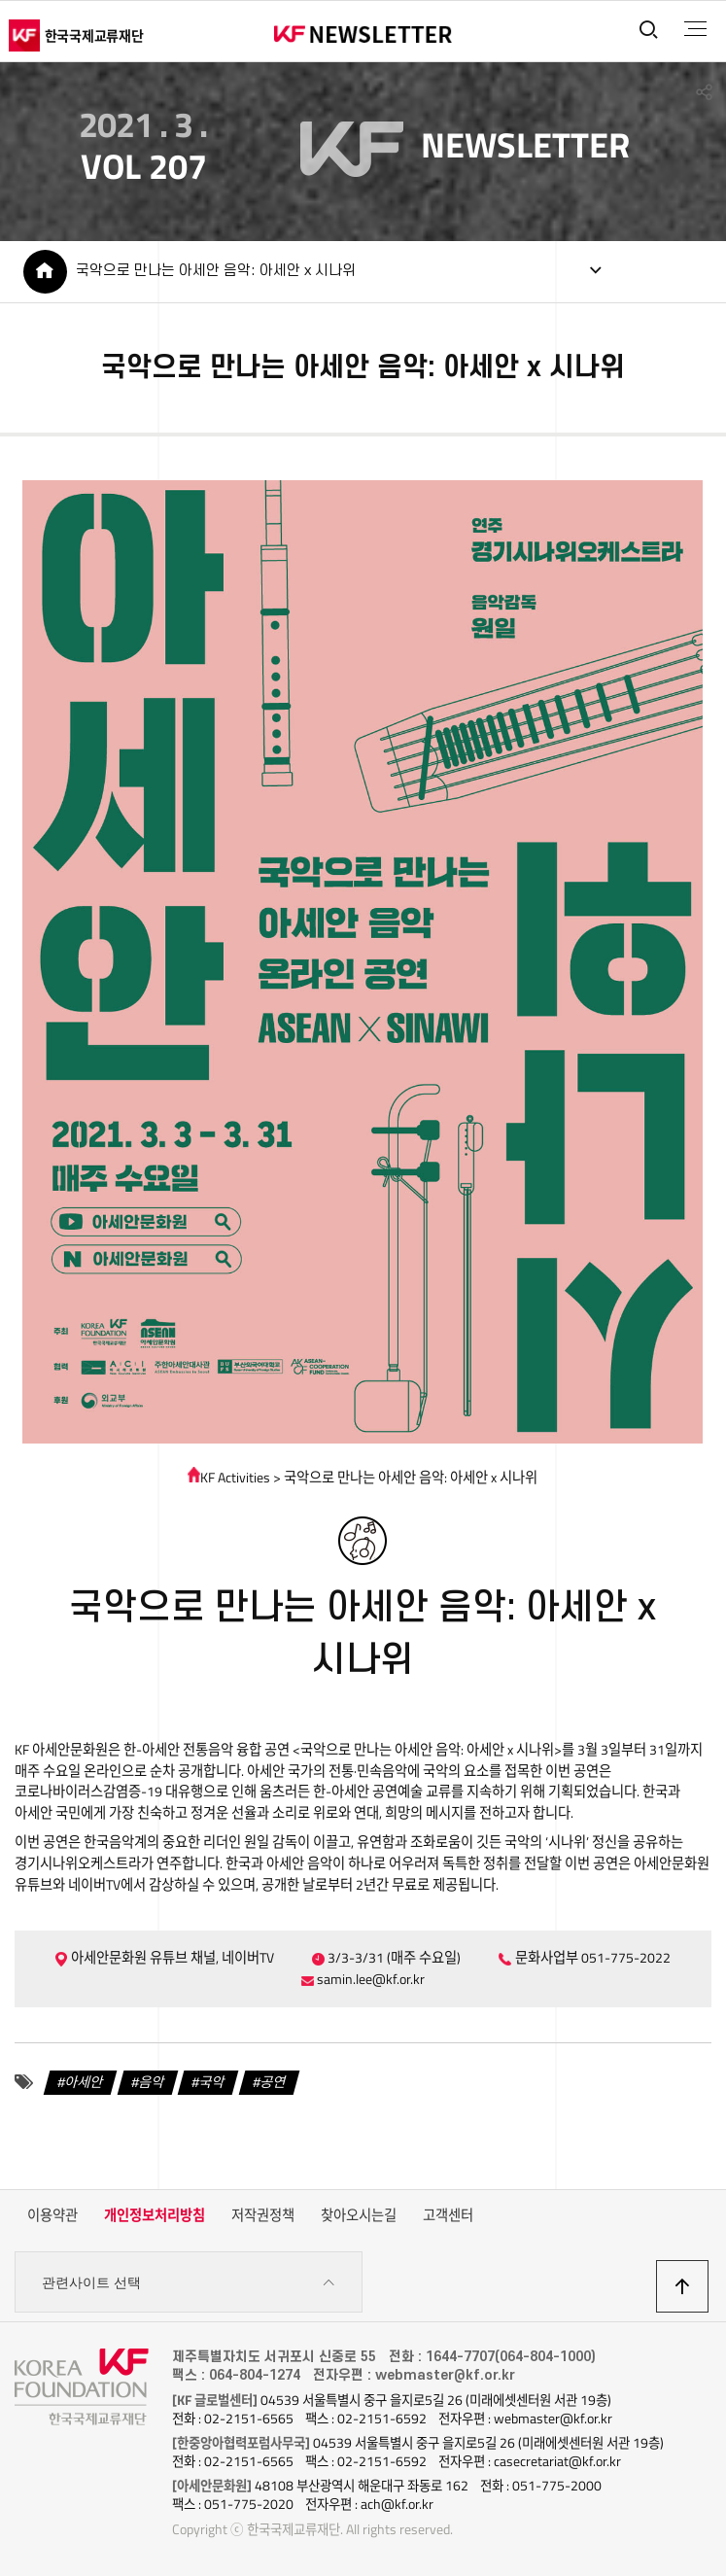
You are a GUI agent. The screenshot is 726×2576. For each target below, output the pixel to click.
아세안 (84, 2082)
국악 (211, 2082)
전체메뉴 (695, 29)
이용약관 (52, 2215)
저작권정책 (262, 2215)
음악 (151, 2082)
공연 (273, 2082)
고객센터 (448, 2215)
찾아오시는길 (359, 2215)
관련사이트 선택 (189, 2283)
